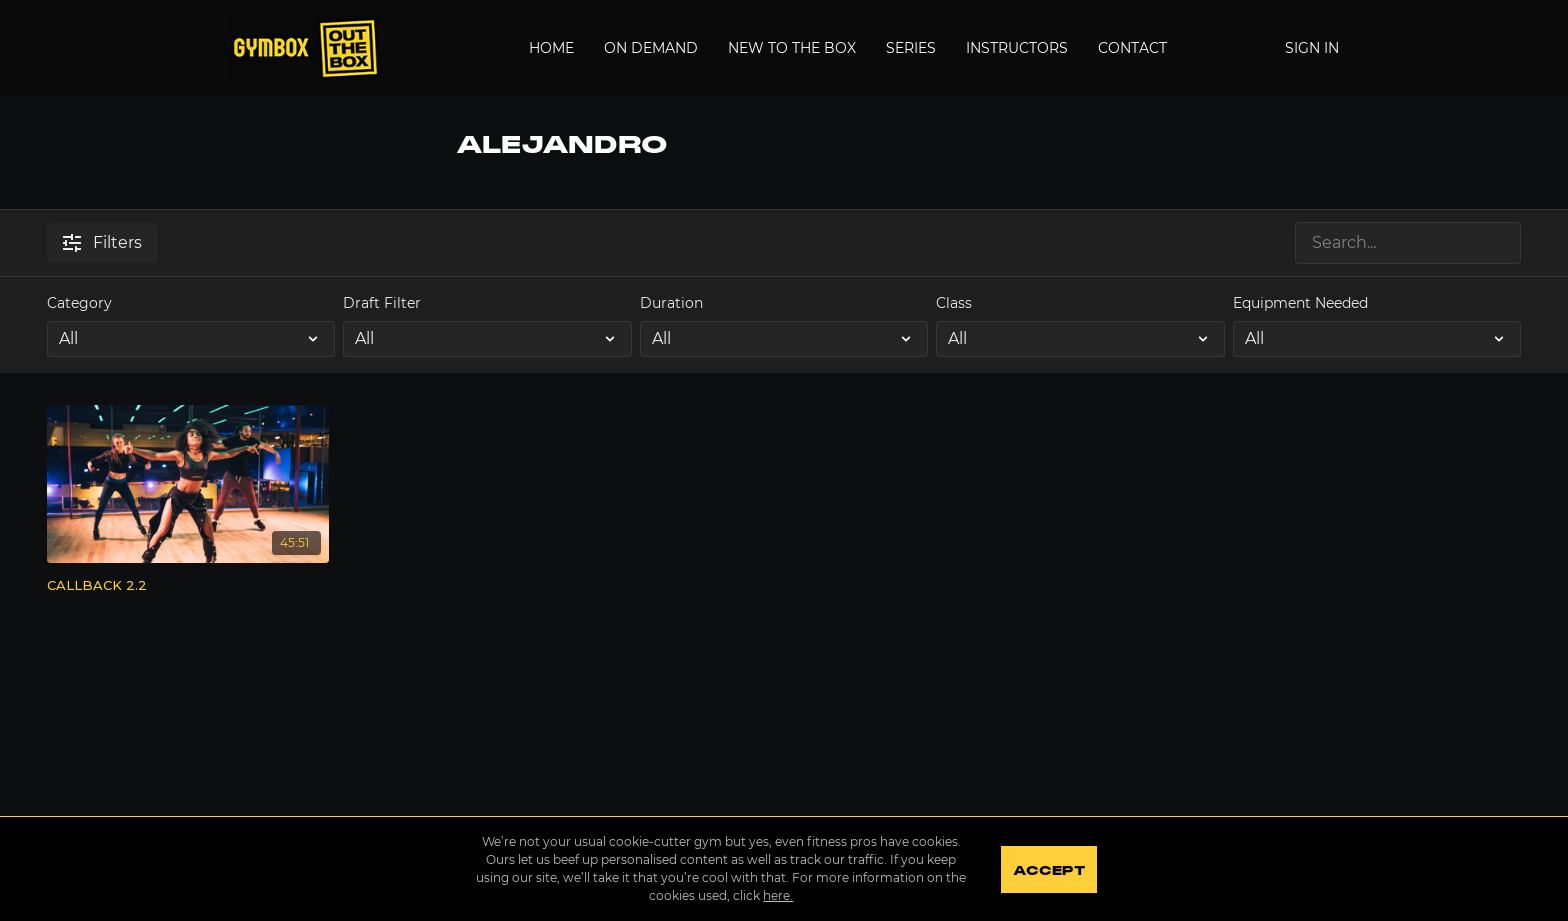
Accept (1048, 871)
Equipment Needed (1300, 303)
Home (551, 48)
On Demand (651, 48)
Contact (1132, 48)
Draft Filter (382, 303)
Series (911, 48)
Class (954, 303)
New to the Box (792, 48)
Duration (671, 303)
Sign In (1312, 48)
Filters (102, 242)
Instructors (1017, 48)
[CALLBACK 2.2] (188, 586)
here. (778, 895)
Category (79, 303)
